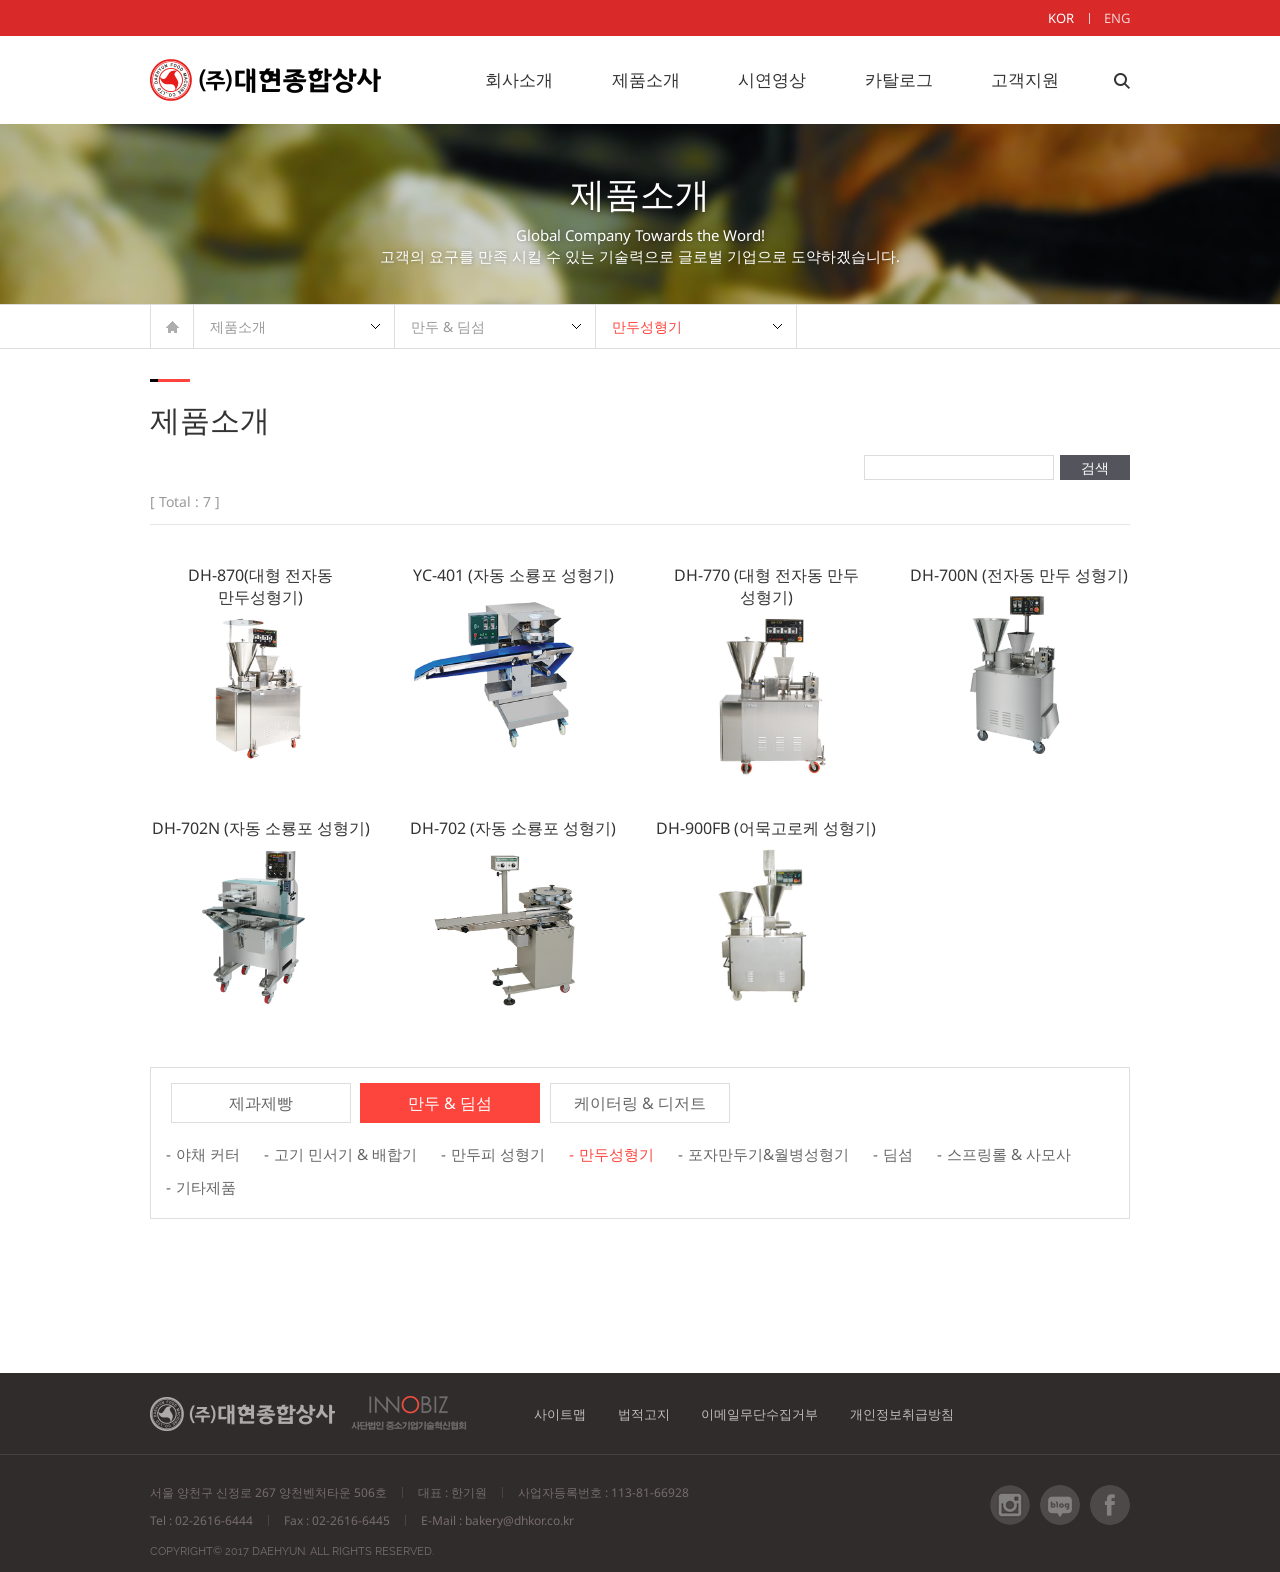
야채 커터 (210, 1151)
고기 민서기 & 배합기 (354, 1151)
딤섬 (934, 1151)
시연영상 (772, 79)
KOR (1061, 18)
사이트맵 (565, 1399)
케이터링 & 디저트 (640, 1103)
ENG (1117, 18)
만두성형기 (647, 326)
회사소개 (519, 79)
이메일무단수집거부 (788, 1399)
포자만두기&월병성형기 (798, 1151)
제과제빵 (261, 1103)
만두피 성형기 (514, 1151)
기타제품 (374, 1177)
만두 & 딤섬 (448, 326)
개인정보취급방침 (945, 1399)
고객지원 (1025, 79)
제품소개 (646, 79)
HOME (172, 326)
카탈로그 (899, 79)
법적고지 (659, 1399)
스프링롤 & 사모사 (242, 1177)
